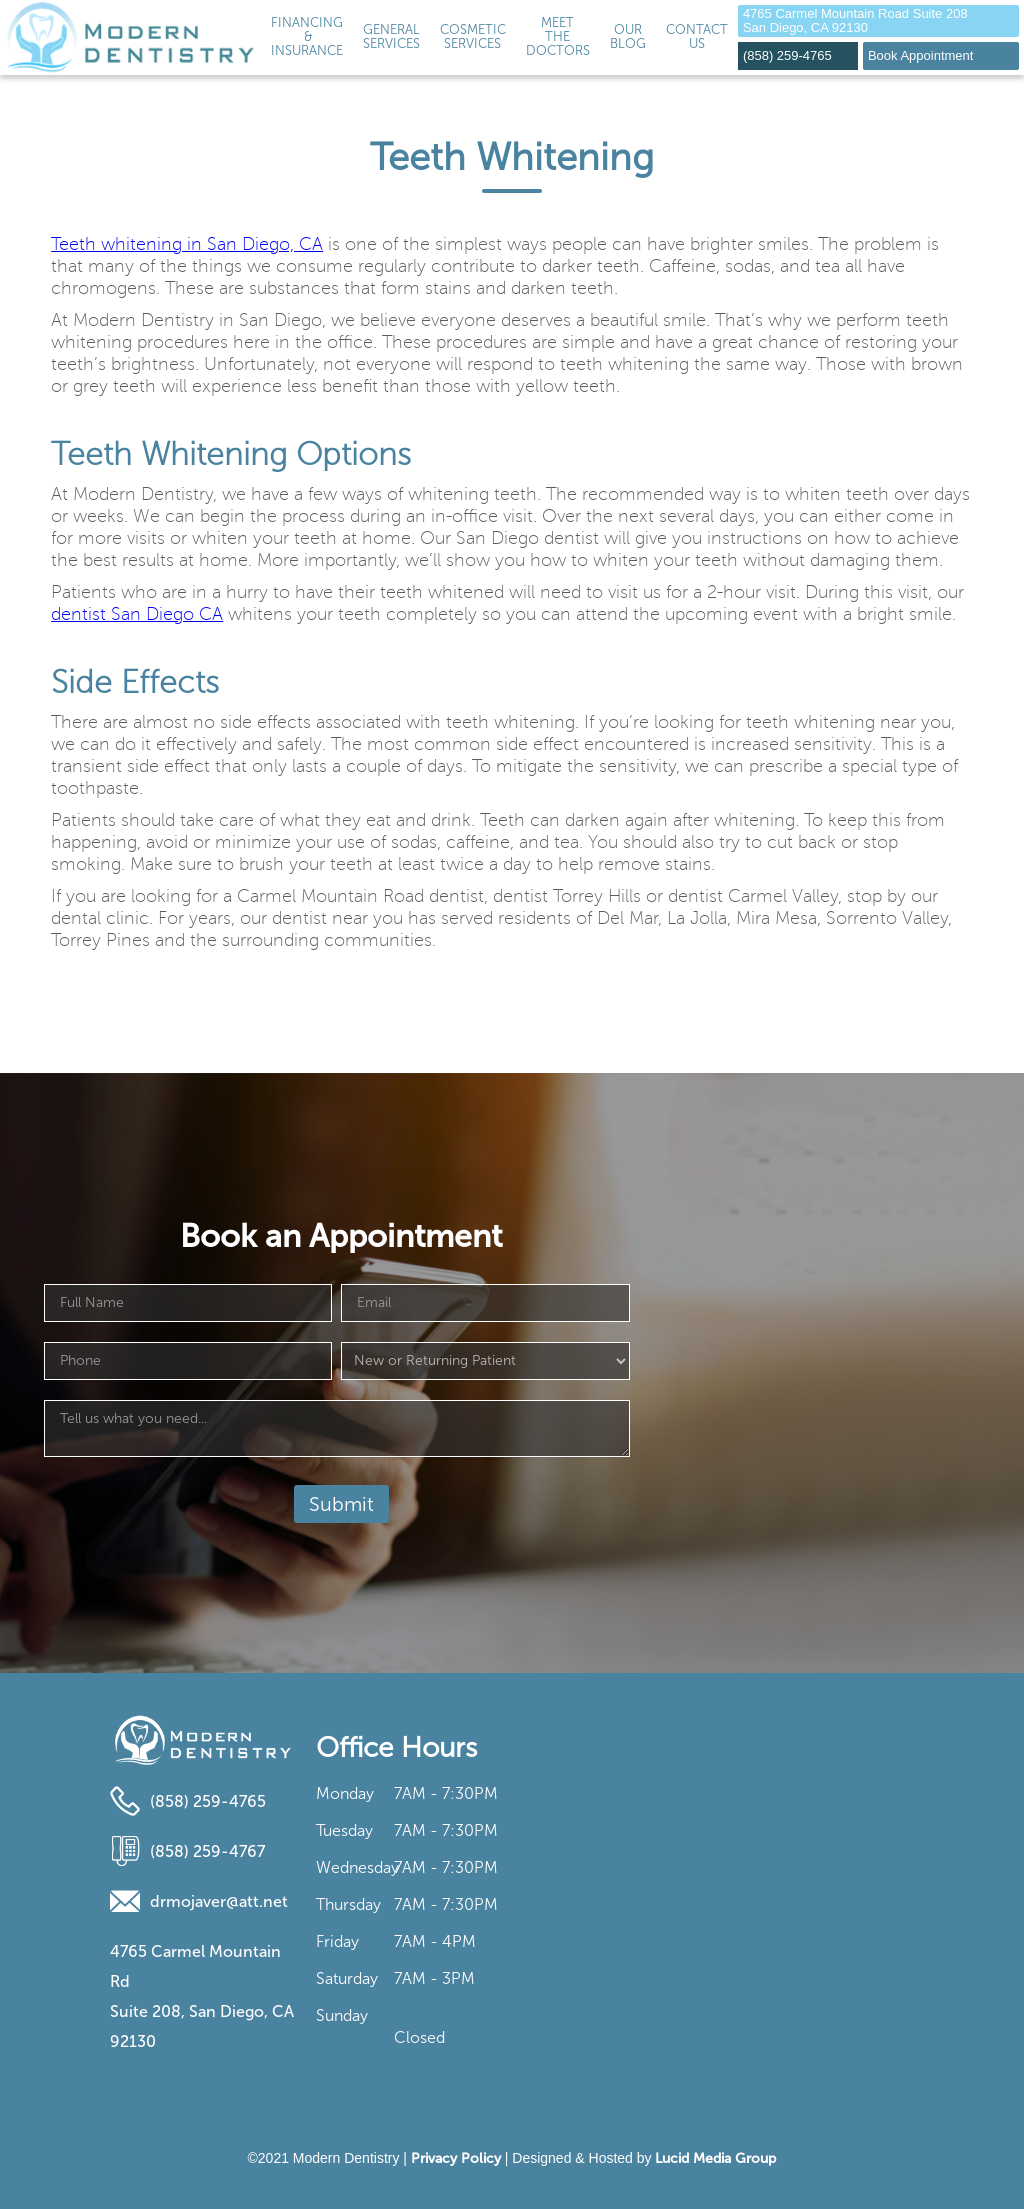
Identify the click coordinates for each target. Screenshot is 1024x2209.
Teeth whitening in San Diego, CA (187, 244)
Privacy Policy (456, 2158)
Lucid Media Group (715, 2158)
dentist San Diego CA (137, 614)
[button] (391, 38)
